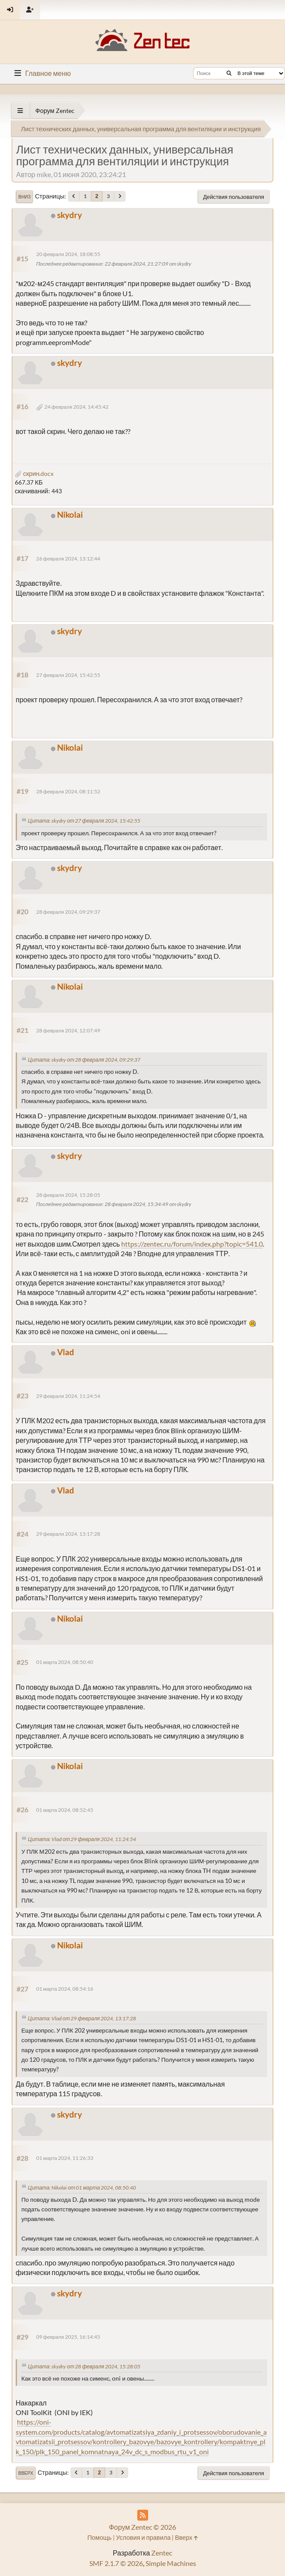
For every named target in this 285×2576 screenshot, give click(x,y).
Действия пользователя (233, 196)
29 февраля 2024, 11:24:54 (68, 1396)
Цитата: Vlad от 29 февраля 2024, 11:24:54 (82, 1839)
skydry (69, 215)
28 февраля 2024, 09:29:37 (68, 912)
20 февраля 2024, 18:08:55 (68, 254)
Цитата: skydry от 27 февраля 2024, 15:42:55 (84, 820)
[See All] (20, 110)
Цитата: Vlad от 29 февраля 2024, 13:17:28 (82, 2018)
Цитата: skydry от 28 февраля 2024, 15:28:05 (84, 2366)
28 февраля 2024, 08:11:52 (68, 791)
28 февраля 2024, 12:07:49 (68, 1030)
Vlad (65, 1352)
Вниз (24, 196)
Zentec (161, 2553)
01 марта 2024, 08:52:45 (64, 1810)
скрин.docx (34, 473)
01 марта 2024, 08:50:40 (64, 1662)
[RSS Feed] (142, 2515)
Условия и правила (143, 2537)
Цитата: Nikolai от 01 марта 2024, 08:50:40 (82, 2187)
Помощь (99, 2537)
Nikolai (70, 514)
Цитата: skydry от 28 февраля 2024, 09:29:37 (84, 1059)
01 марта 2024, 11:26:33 (64, 2158)
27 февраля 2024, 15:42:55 (68, 675)
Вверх (25, 2473)
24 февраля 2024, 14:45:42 (76, 407)
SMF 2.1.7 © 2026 (116, 2563)
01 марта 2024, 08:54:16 (64, 1989)
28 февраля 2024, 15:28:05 (68, 1195)
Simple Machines (171, 2563)
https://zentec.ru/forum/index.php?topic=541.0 (192, 1244)
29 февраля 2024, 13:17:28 (68, 1534)
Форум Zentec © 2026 (142, 2527)
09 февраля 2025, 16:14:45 (68, 2337)
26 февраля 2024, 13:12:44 (68, 558)
